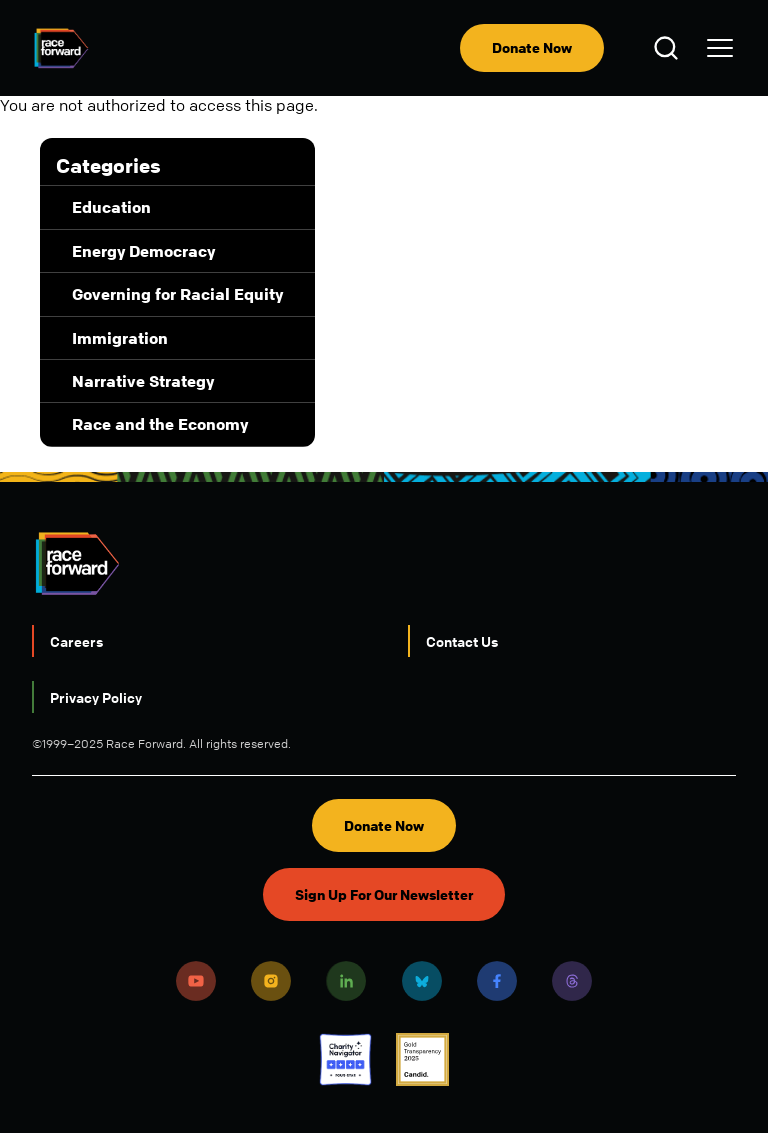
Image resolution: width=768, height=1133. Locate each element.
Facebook (497, 981)
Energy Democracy (143, 251)
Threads (572, 981)
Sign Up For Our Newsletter (384, 894)
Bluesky (422, 981)
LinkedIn (346, 981)
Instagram (271, 981)
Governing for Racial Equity (177, 294)
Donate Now (532, 47)
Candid (422, 1059)
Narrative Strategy (143, 381)
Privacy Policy (96, 697)
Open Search (669, 48)
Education (111, 207)
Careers (76, 641)
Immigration (120, 338)
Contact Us (462, 641)
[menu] (720, 48)
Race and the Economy (160, 424)
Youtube (196, 981)
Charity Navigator (345, 1059)
